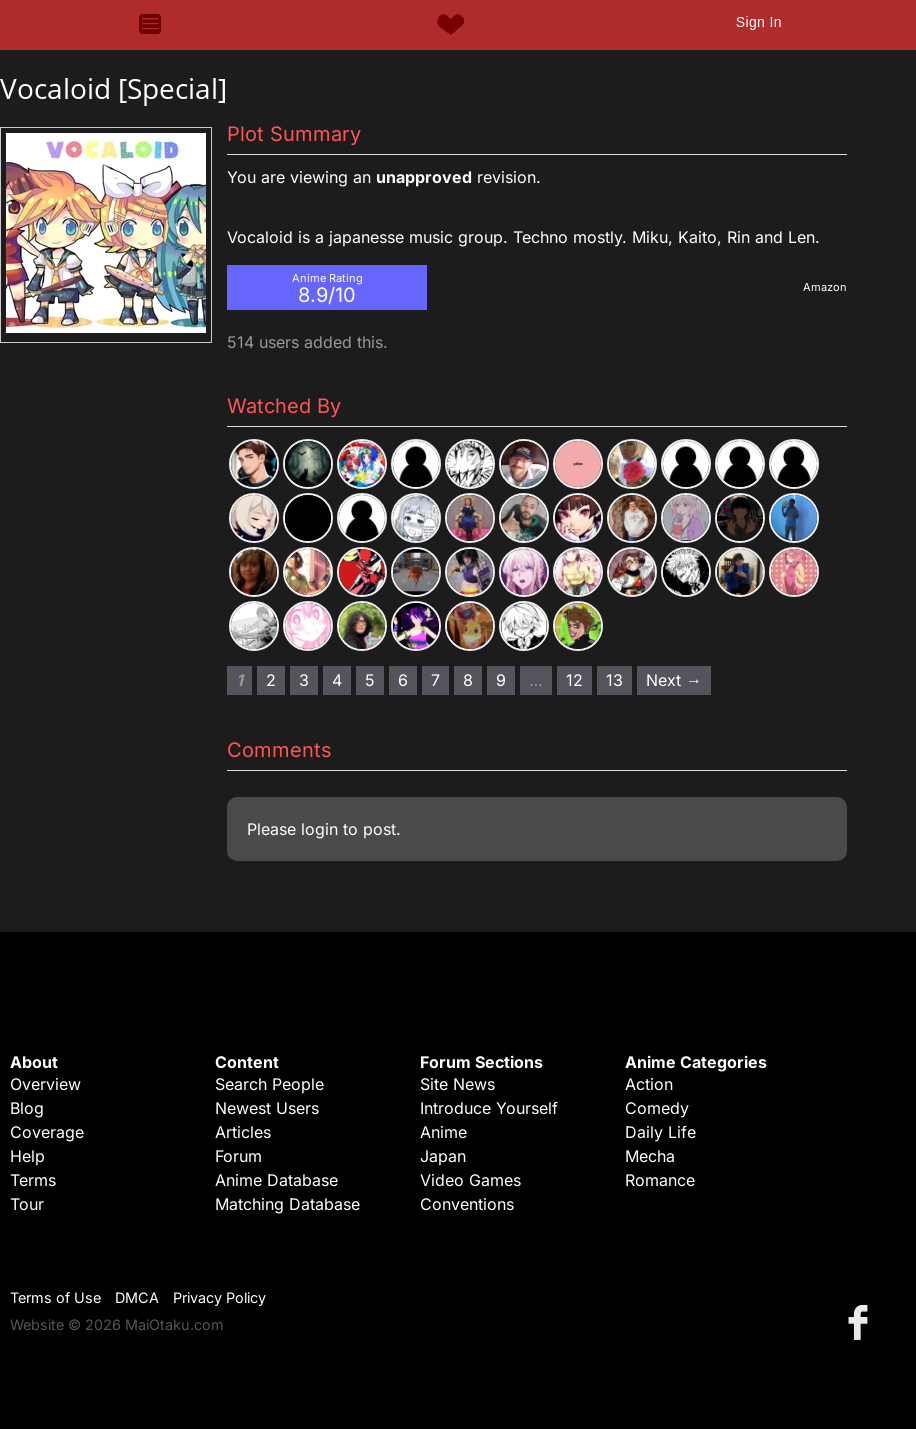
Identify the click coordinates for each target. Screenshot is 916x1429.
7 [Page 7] (435, 680)
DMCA (137, 1297)
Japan (443, 1156)
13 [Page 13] (614, 680)
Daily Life (660, 1132)
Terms (33, 1180)
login (319, 829)
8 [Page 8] (468, 680)
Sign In (759, 22)
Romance (660, 1180)
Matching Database (287, 1204)
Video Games (470, 1180)
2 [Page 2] (271, 680)
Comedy (657, 1108)
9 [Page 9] (501, 680)
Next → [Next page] (674, 680)
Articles (243, 1132)
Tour (27, 1204)
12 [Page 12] (574, 680)
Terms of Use (55, 1297)
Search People (269, 1084)
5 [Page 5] (370, 680)
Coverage (47, 1132)
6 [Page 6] (403, 680)
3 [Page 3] (304, 680)
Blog (27, 1108)
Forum (238, 1156)
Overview (45, 1084)
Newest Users (267, 1108)
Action (649, 1084)
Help (27, 1156)
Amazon (825, 287)
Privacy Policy (219, 1297)
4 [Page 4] (337, 680)
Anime (443, 1132)
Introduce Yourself (489, 1108)
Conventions (467, 1204)
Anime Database (276, 1180)
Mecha (650, 1156)
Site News (457, 1084)
